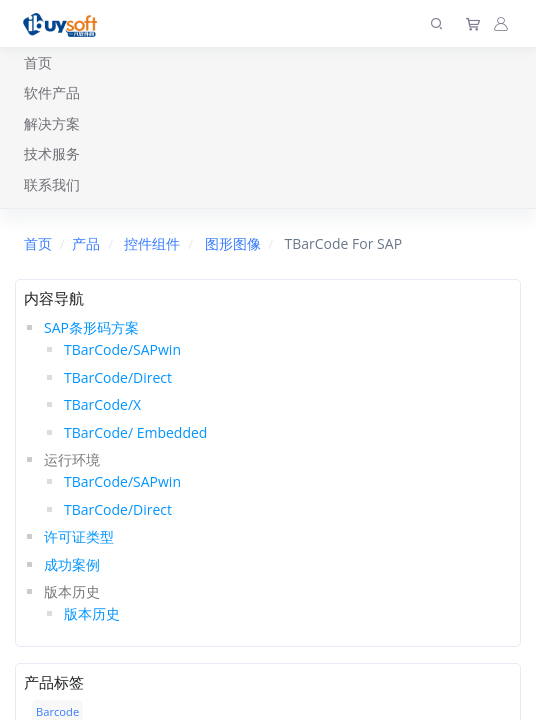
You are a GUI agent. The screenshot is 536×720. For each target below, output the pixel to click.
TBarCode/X (102, 404)
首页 (38, 62)
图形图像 (233, 243)
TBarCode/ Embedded (135, 432)
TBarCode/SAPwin (122, 349)
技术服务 (52, 153)
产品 (86, 243)
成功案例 (72, 564)
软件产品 (52, 92)
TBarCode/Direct (118, 377)
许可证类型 (79, 536)
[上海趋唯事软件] (64, 23)
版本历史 (92, 613)
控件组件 (152, 243)
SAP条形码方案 (91, 327)
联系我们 (52, 184)
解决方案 (52, 123)
